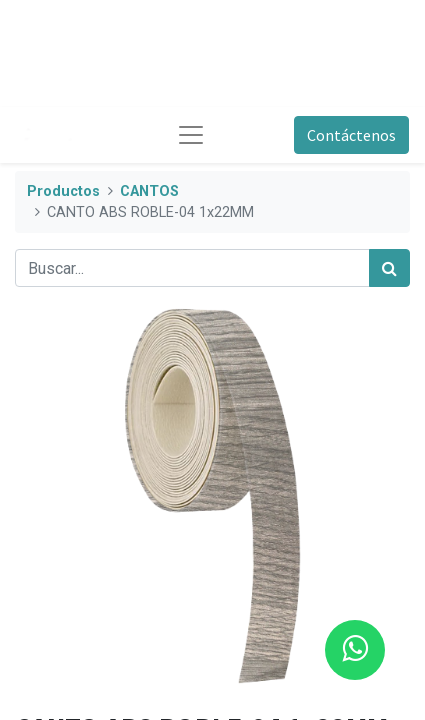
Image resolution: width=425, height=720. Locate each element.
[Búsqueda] (389, 268)
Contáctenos (351, 135)
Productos (63, 191)
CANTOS (149, 191)
